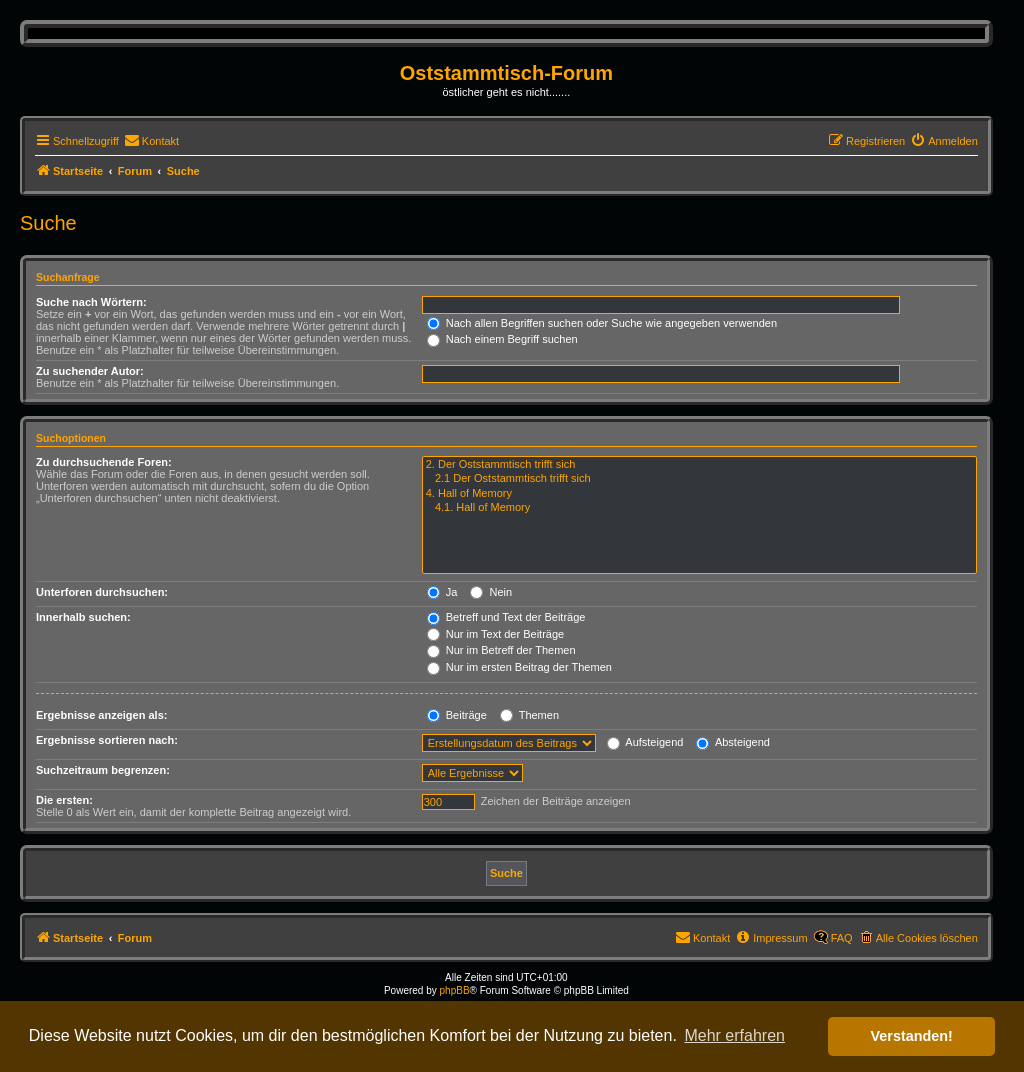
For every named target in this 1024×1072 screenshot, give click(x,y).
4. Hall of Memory (699, 494)
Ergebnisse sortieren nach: (107, 740)
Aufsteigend (645, 742)
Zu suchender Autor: (90, 371)
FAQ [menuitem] (842, 938)
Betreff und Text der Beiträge (506, 617)
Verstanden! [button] (912, 1036)
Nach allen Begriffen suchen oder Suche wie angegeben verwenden (602, 323)
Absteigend (733, 742)
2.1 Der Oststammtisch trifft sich (699, 479)
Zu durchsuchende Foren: (104, 462)
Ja (442, 592)
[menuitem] (151, 141)
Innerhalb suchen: (83, 617)
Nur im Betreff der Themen (501, 650)
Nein (491, 592)
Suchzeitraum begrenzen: (103, 770)
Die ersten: (64, 800)
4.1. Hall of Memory (699, 508)
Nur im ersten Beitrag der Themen (519, 667)
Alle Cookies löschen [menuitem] (927, 938)
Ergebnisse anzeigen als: (101, 715)
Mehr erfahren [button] (734, 1035)
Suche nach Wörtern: (91, 302)
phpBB (455, 990)
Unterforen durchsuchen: (102, 592)
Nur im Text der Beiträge (495, 634)
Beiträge (457, 715)
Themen (529, 715)
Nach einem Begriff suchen (502, 339)
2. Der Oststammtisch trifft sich (699, 465)
